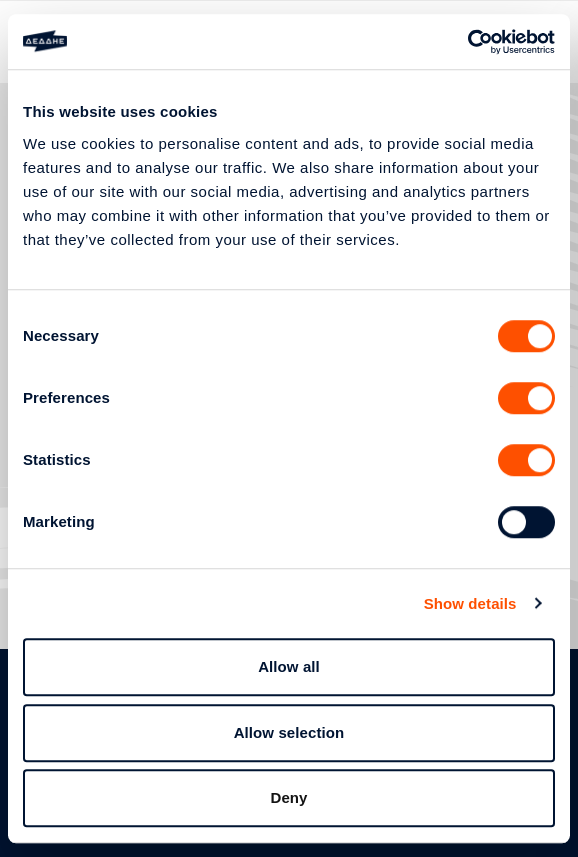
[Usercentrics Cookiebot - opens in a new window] (467, 42)
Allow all (289, 666)
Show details (470, 603)
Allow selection (289, 732)
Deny (288, 797)
